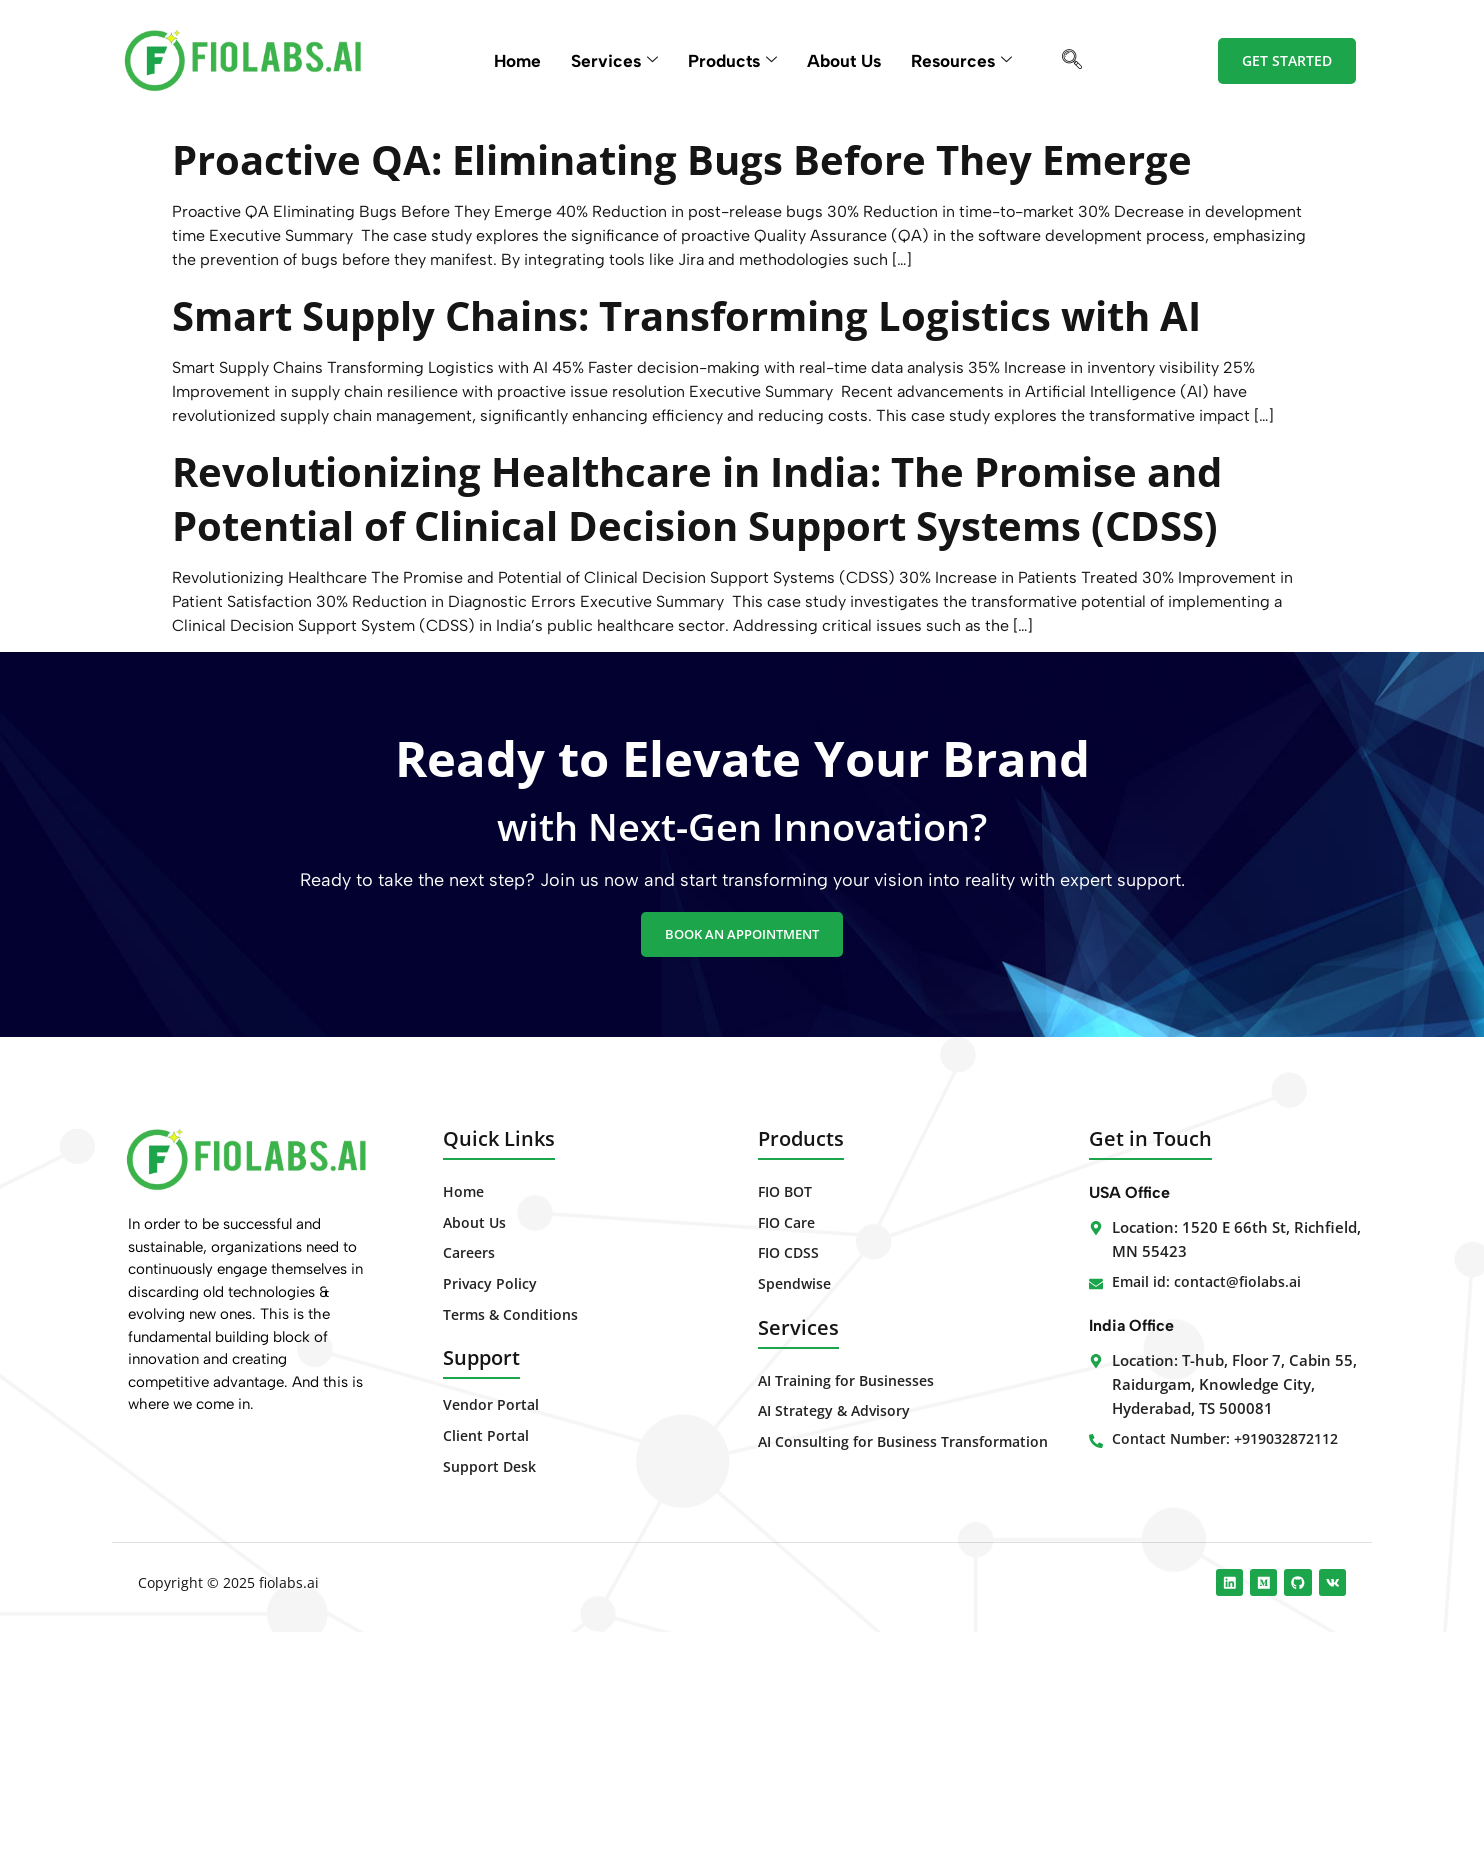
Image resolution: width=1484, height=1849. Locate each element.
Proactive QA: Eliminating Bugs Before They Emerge (700, 183)
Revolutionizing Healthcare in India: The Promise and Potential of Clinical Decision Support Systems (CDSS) (679, 630)
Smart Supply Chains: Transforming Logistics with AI (713, 393)
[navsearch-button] (1082, 61)
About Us (847, 61)
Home (510, 61)
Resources (969, 61)
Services (609, 61)
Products (731, 61)
